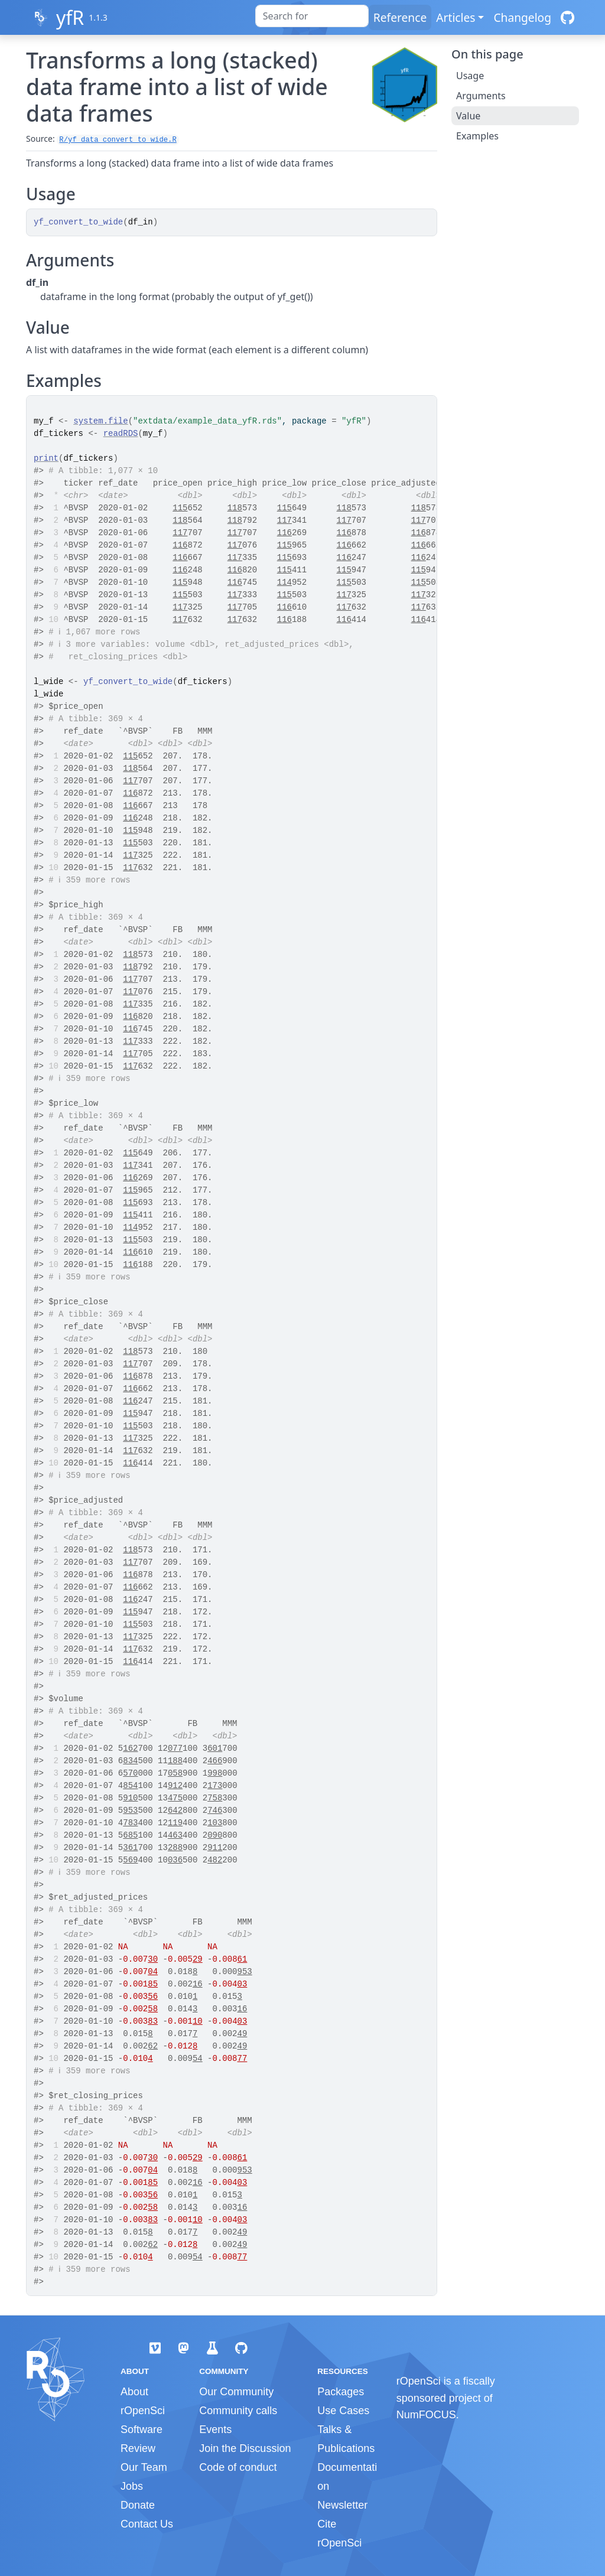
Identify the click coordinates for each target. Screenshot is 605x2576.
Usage (470, 75)
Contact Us (147, 2524)
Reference (400, 17)
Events (215, 2429)
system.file (100, 421)
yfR (70, 17)
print (46, 458)
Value (468, 115)
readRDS (120, 433)
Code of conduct (238, 2467)
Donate (138, 2505)
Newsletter (342, 2505)
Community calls (238, 2411)
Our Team (144, 2467)
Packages (340, 2392)
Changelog (522, 17)
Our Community (236, 2392)
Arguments (481, 95)
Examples (477, 135)
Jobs (132, 2486)
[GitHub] (567, 17)
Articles (455, 17)
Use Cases (343, 2411)
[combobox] (312, 16)
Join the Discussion (245, 2448)
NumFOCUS (426, 2415)
